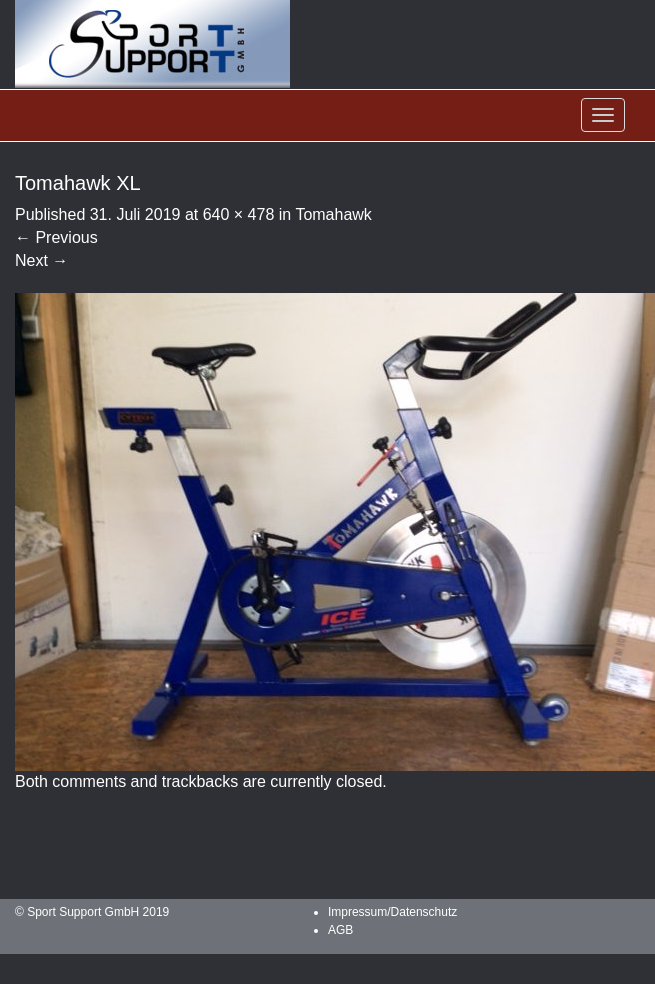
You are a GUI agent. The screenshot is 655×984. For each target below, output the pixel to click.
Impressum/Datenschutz (392, 912)
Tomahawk (333, 214)
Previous (56, 237)
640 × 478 (239, 214)
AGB (340, 930)
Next (41, 260)
